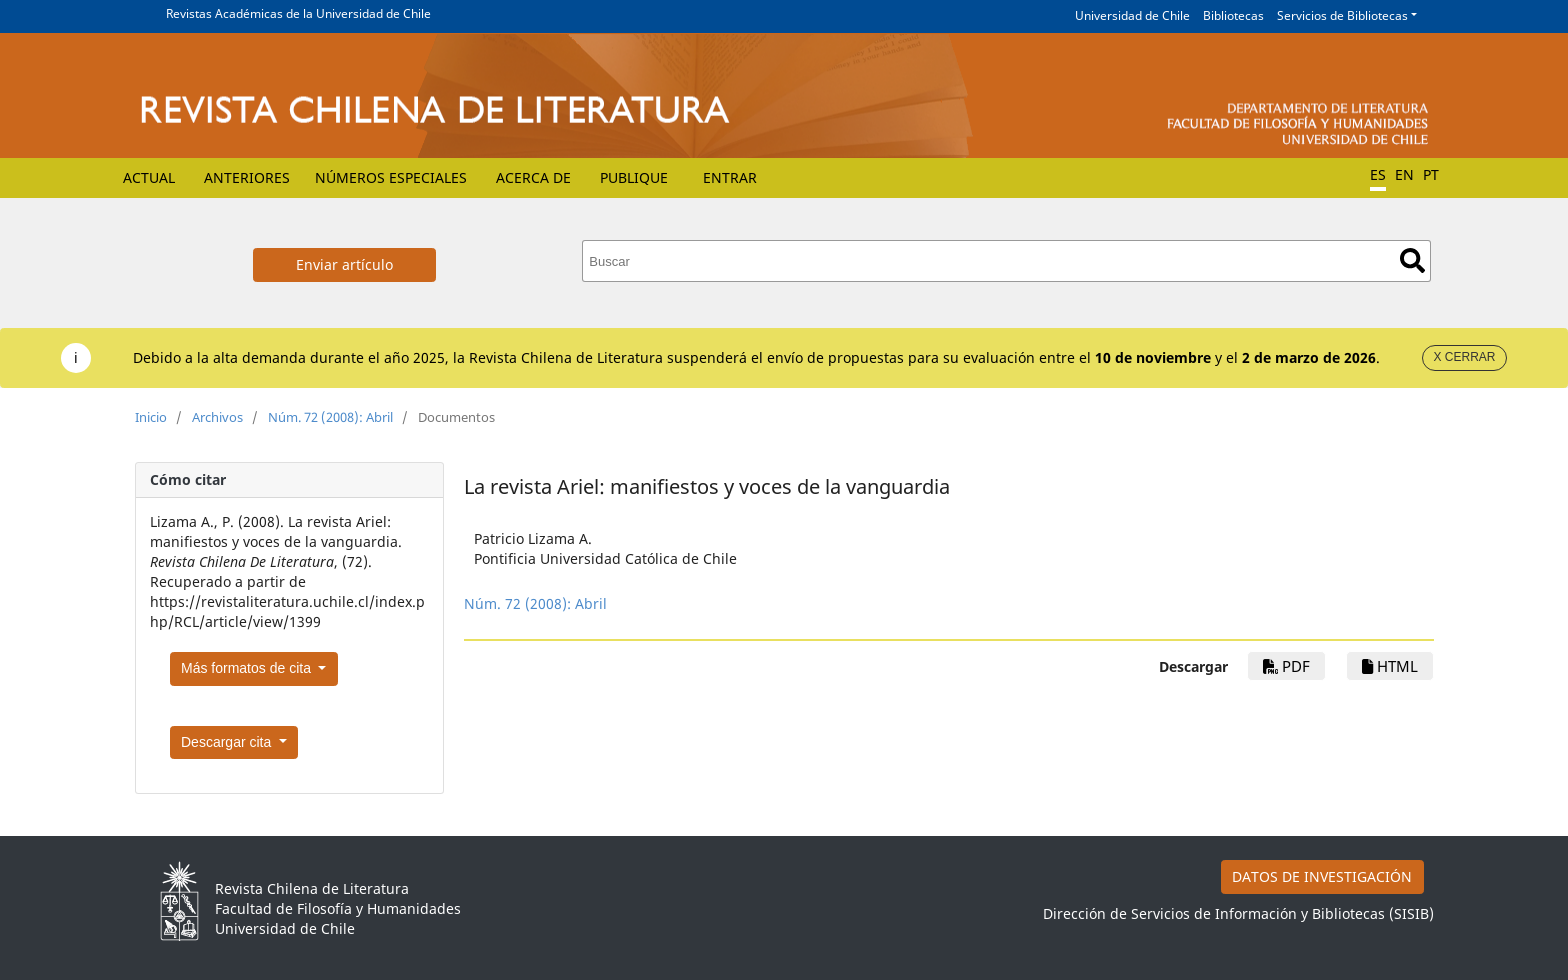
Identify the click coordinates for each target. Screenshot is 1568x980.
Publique (634, 177)
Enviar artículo (344, 264)
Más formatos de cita (248, 668)
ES (1378, 174)
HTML (1390, 666)
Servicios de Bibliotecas (1342, 15)
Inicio (151, 417)
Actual (149, 177)
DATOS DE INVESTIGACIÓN (1322, 876)
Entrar (730, 177)
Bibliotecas (1233, 15)
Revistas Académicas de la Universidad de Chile (298, 13)
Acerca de (533, 177)
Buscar (1412, 260)
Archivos (217, 417)
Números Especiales (391, 177)
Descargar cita (228, 742)
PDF (1286, 666)
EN (1404, 174)
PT (1431, 174)
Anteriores (247, 177)
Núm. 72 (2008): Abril (330, 417)
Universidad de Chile (1132, 15)
